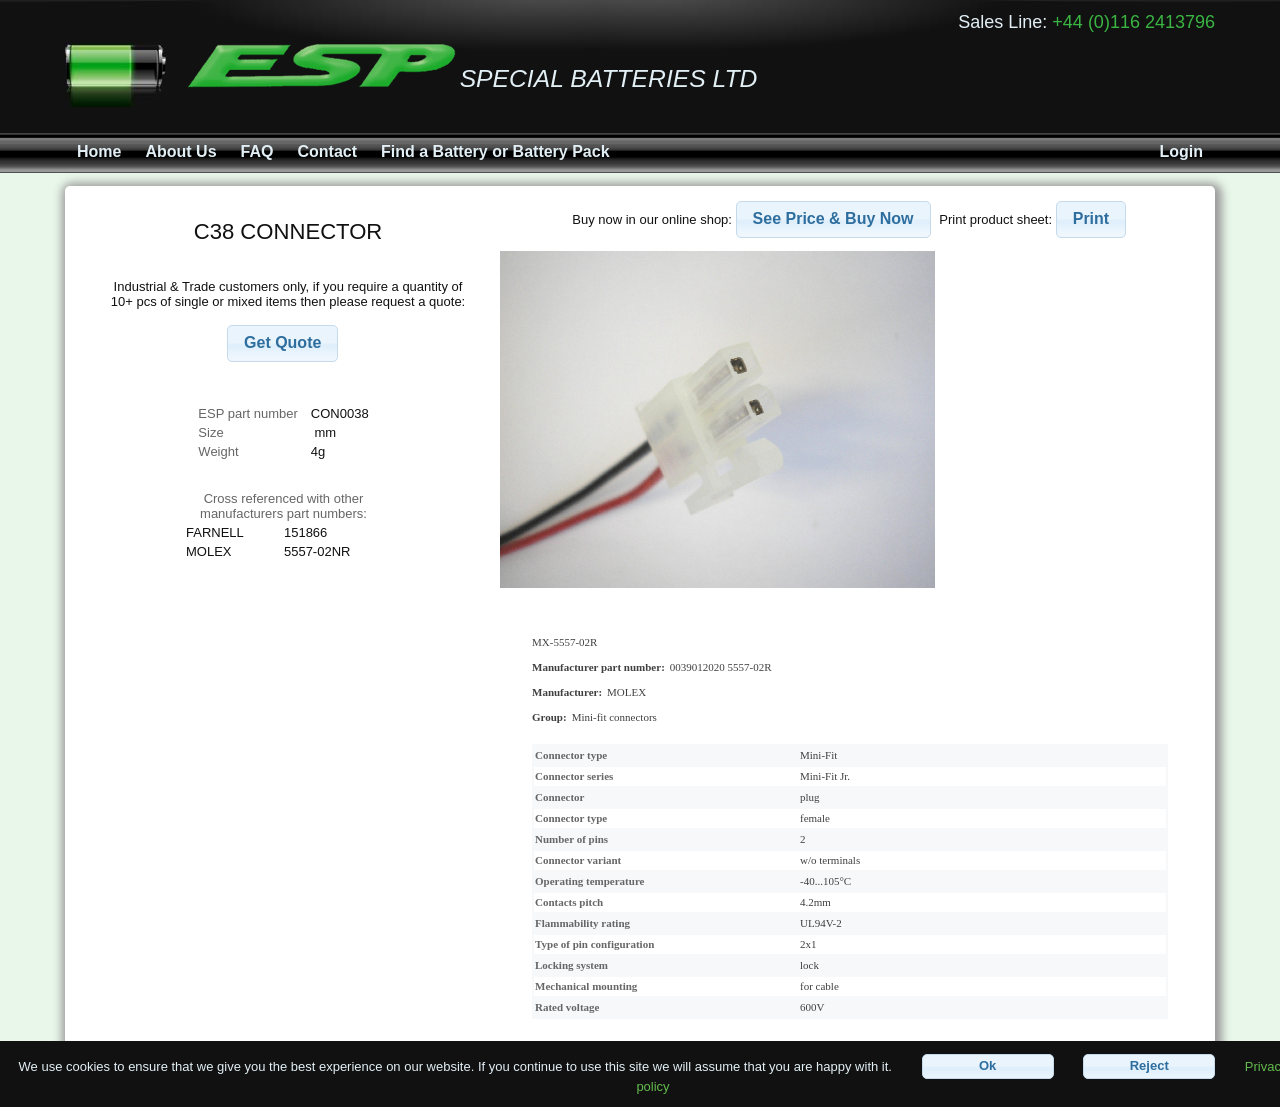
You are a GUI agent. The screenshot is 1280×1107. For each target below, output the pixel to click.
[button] (282, 343)
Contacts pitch (569, 902)
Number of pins (571, 839)
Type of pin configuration (594, 944)
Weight (218, 451)
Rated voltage (567, 1007)
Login (1181, 151)
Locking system (571, 965)
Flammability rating (582, 923)
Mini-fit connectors (614, 717)
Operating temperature (589, 881)
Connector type (571, 755)
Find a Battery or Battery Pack (495, 151)
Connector (560, 797)
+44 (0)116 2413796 (1133, 22)
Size (212, 432)
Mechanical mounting (586, 986)
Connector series (574, 776)
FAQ (257, 151)
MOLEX (626, 692)
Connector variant (578, 860)
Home (99, 151)
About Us (180, 151)
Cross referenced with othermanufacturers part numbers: (283, 506)
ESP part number (247, 413)
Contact (327, 151)
